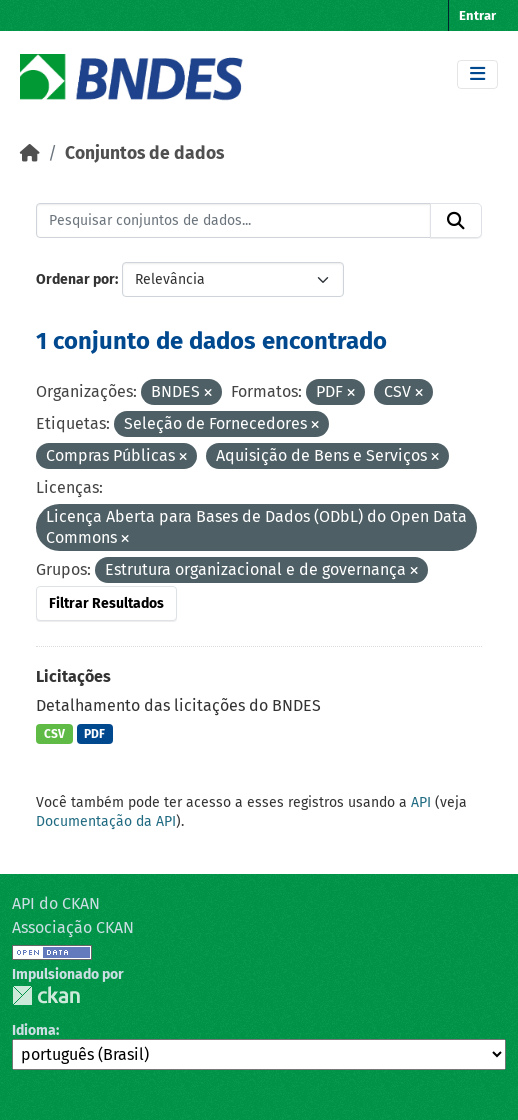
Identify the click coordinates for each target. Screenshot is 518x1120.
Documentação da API (106, 821)
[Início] (30, 153)
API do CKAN (56, 903)
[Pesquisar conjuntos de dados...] (233, 221)
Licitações (73, 676)
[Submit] (456, 221)
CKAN (46, 995)
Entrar (477, 15)
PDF (94, 734)
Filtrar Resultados (106, 603)
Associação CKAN (73, 927)
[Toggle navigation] (477, 74)
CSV (54, 734)
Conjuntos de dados (144, 153)
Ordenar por (75, 279)
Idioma (34, 1030)
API (421, 802)
